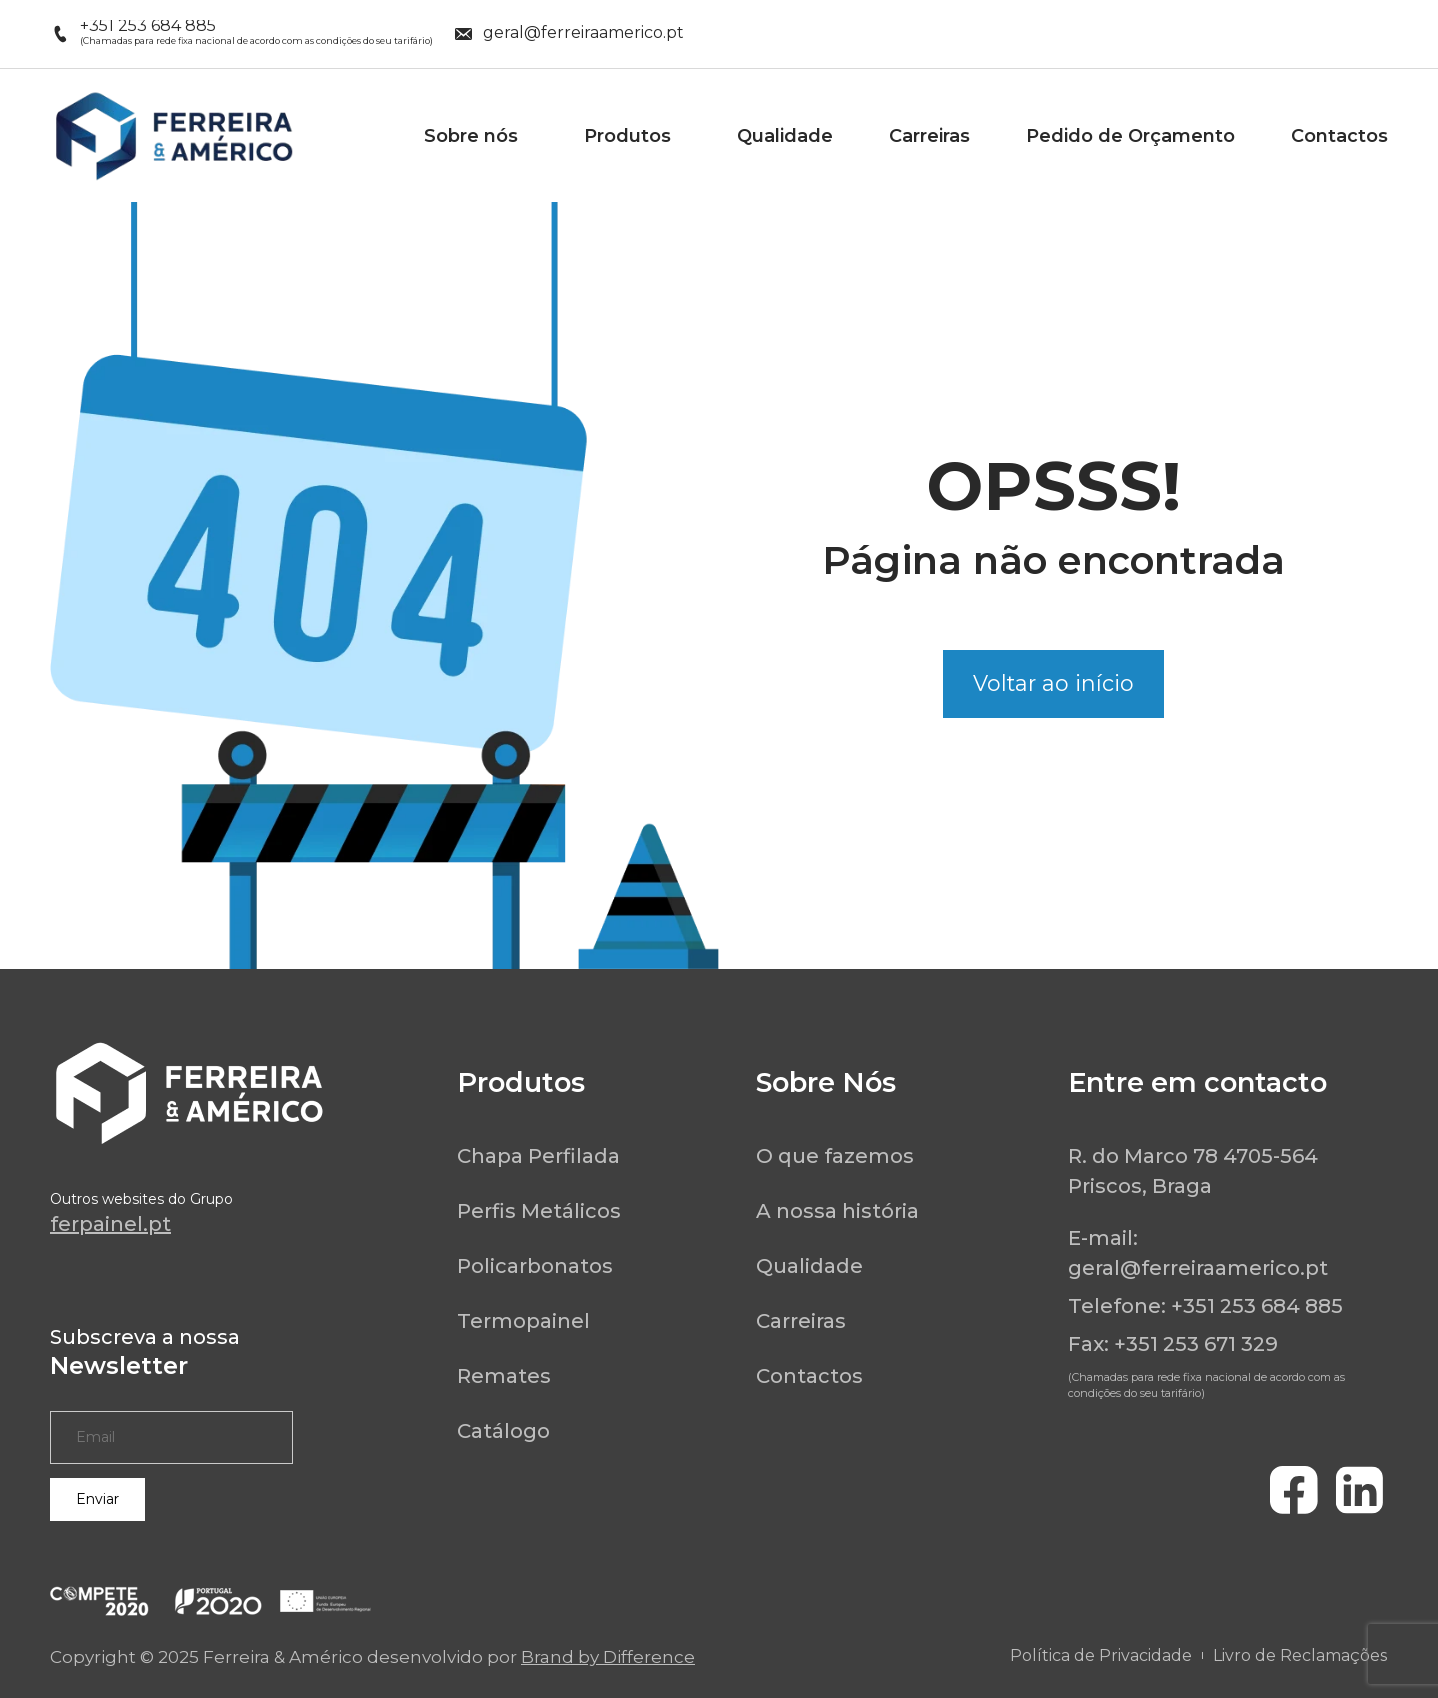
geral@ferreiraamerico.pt (1198, 1268)
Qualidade (785, 136)
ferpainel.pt (110, 1224)
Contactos (1339, 136)
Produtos (632, 136)
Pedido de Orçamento (1130, 136)
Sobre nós (476, 136)
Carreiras (929, 136)
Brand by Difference (608, 1657)
